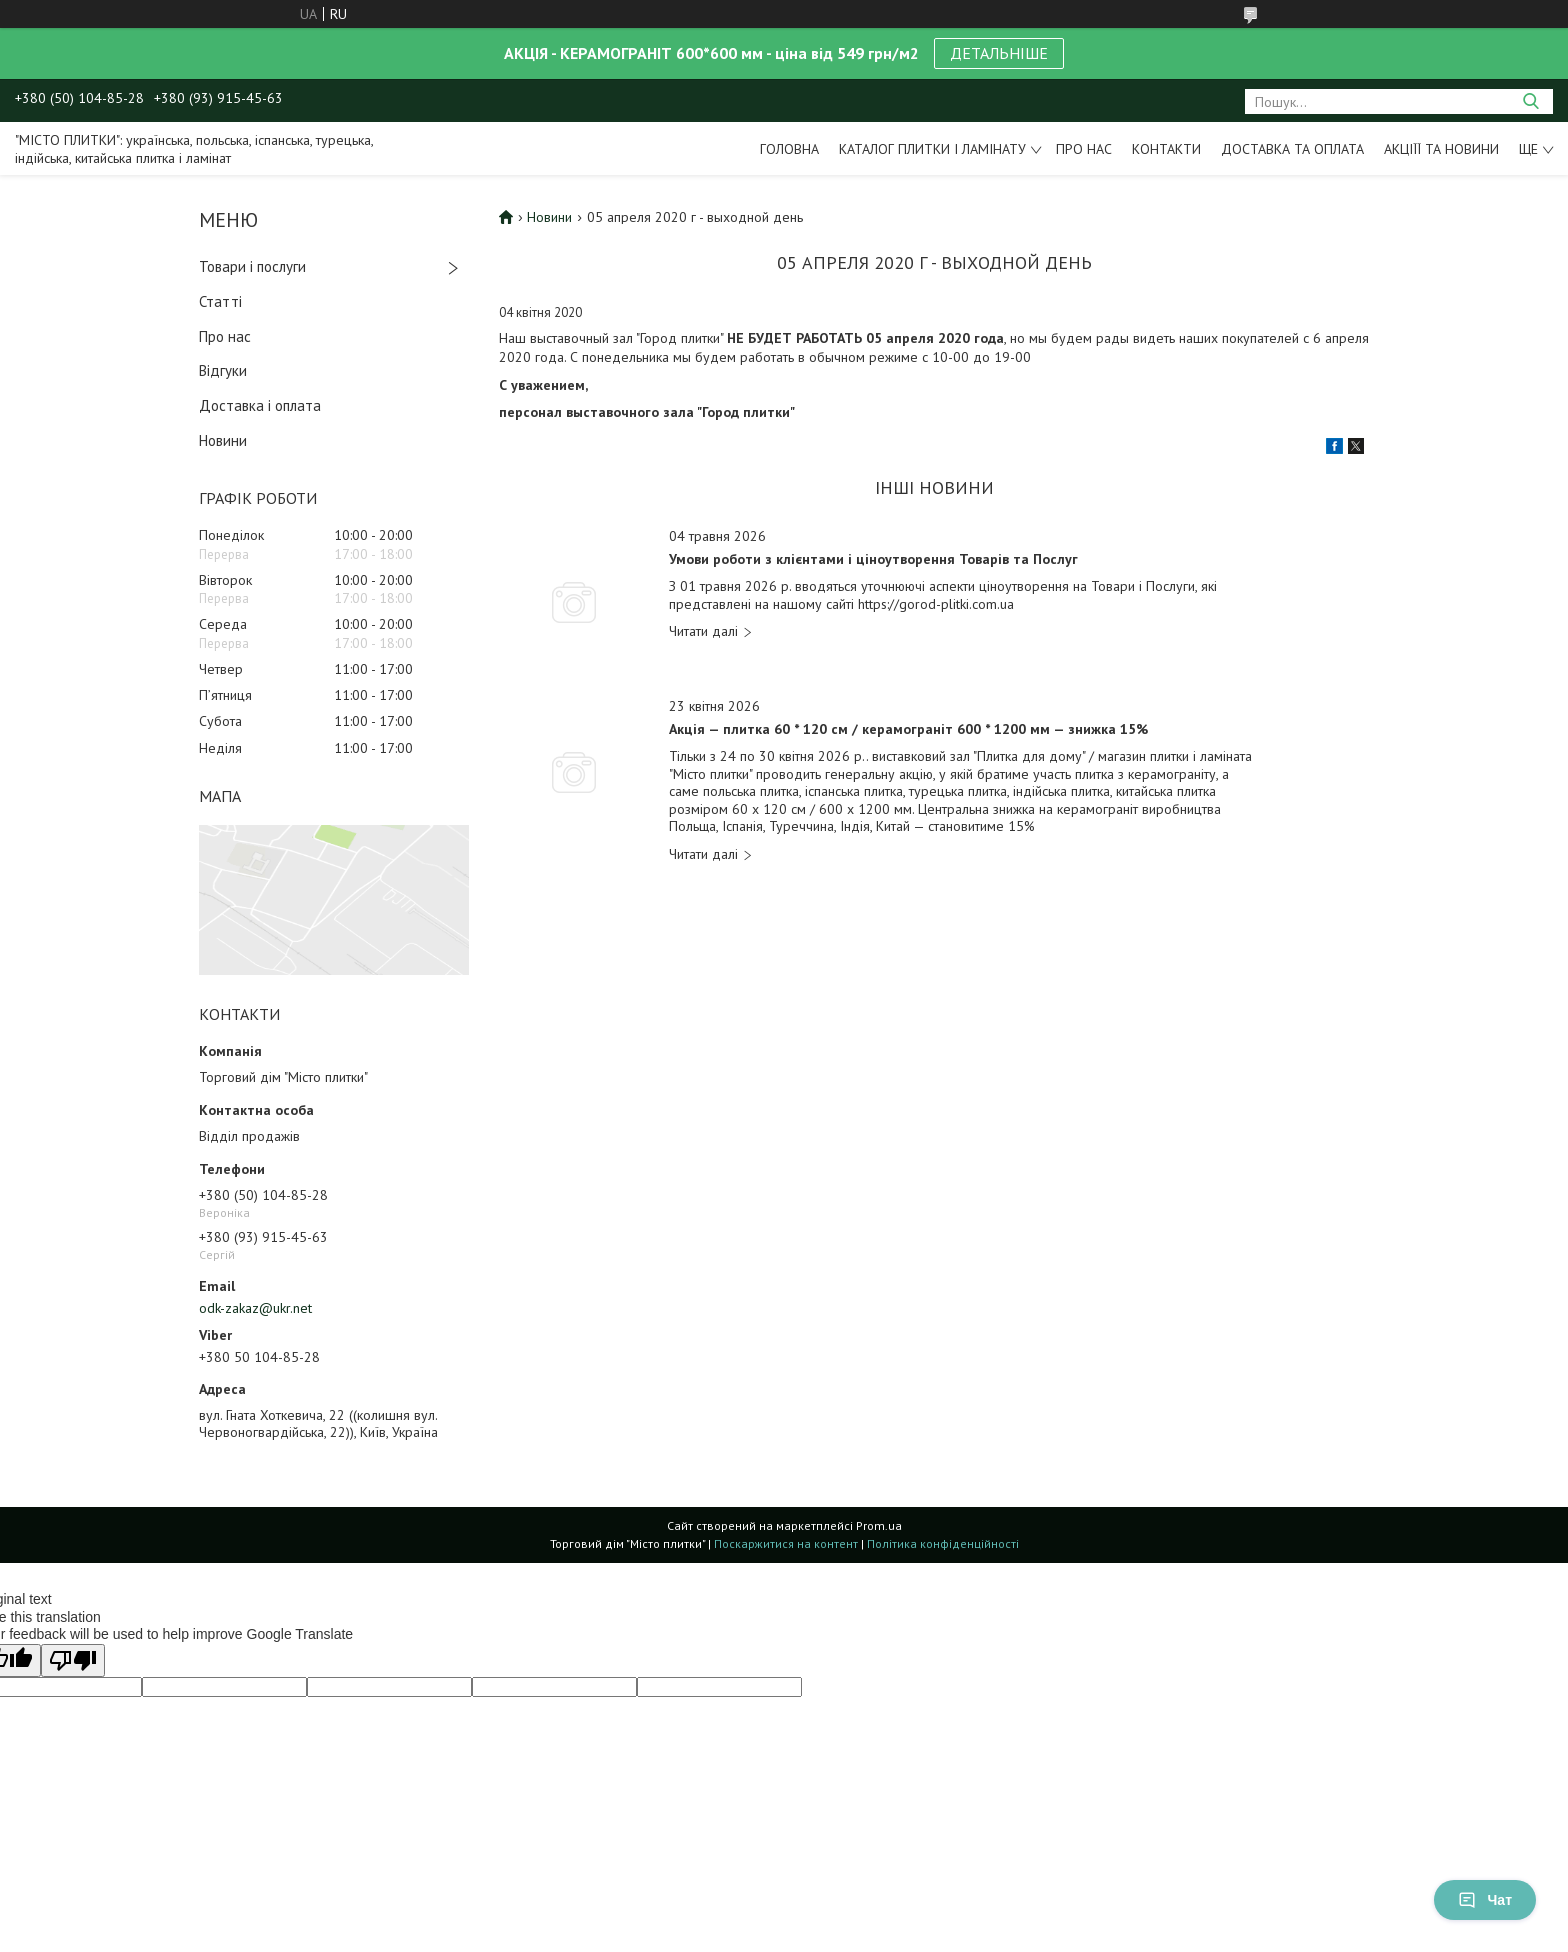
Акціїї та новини (1441, 149)
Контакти (1166, 149)
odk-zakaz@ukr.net (255, 1308)
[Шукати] (1530, 101)
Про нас (1084, 149)
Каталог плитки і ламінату (932, 149)
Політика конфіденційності (943, 1543)
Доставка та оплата (1292, 149)
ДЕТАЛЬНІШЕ (999, 53)
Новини (223, 440)
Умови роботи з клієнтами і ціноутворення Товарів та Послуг (873, 559)
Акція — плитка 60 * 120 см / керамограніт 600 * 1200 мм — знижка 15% (908, 729)
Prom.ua (879, 1525)
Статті (220, 301)
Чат (1485, 1900)
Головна (789, 149)
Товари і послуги (252, 266)
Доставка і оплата (260, 405)
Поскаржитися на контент (786, 1543)
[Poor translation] (73, 1660)
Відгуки (223, 370)
